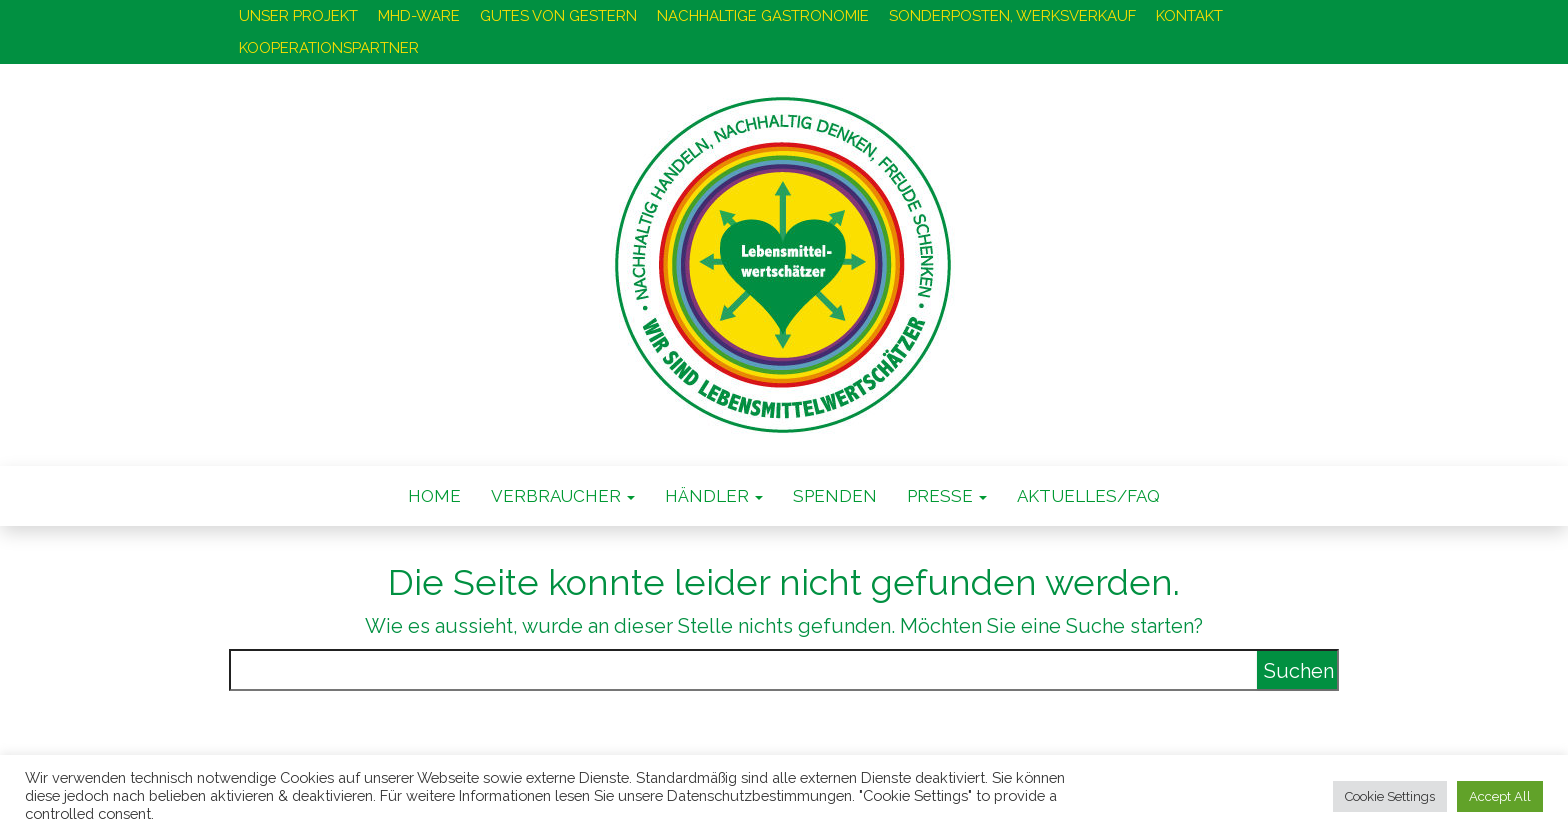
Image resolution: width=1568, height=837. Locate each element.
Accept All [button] (1500, 796)
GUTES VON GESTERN (558, 16)
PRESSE (947, 496)
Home (434, 496)
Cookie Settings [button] (1390, 796)
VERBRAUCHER (563, 496)
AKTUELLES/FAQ (1088, 496)
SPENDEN (835, 496)
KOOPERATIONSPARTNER (329, 48)
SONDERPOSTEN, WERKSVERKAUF (1012, 16)
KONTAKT (1189, 16)
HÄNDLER (714, 496)
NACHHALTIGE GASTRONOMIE (763, 16)
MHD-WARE (419, 16)
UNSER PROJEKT (298, 16)
